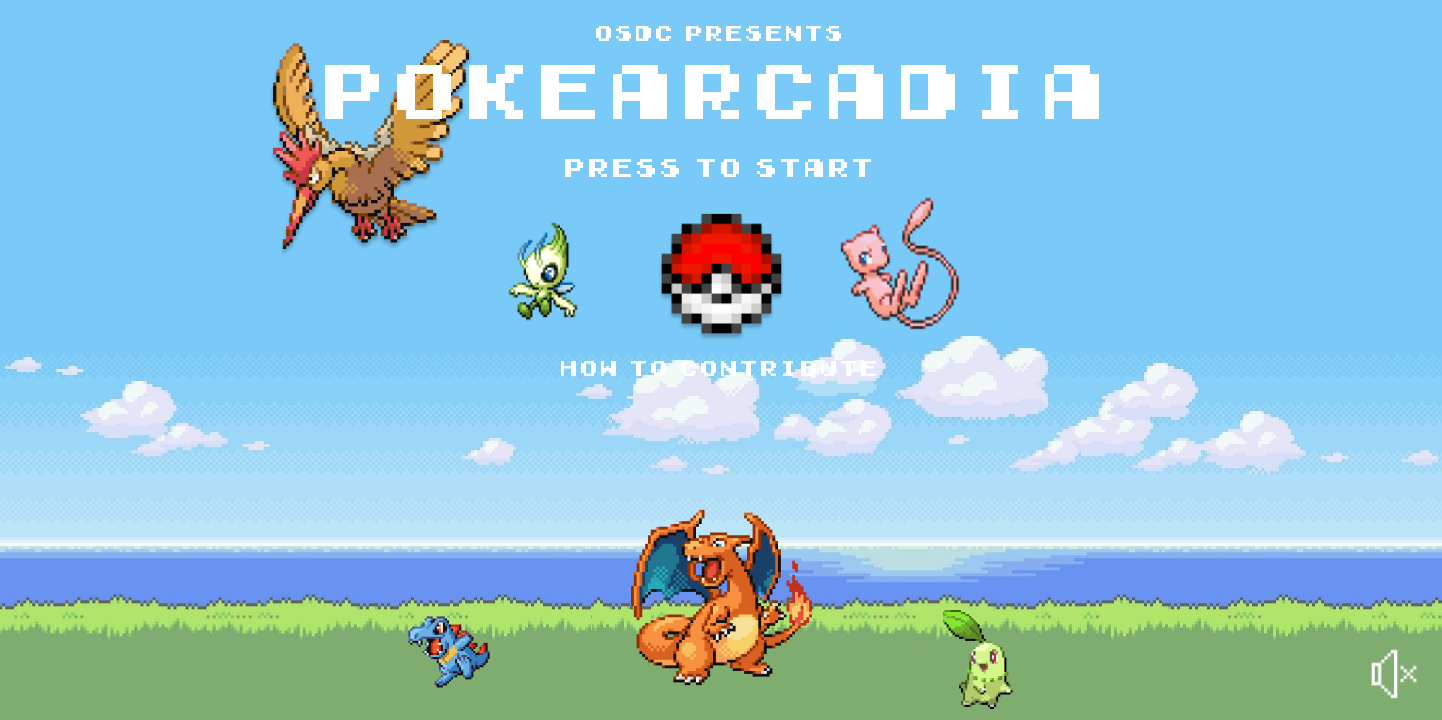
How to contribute (721, 370)
